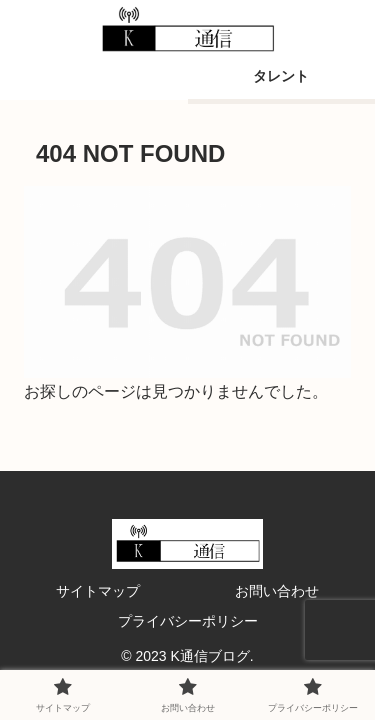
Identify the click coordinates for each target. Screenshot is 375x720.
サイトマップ (98, 591)
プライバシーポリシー (188, 621)
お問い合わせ (277, 591)
